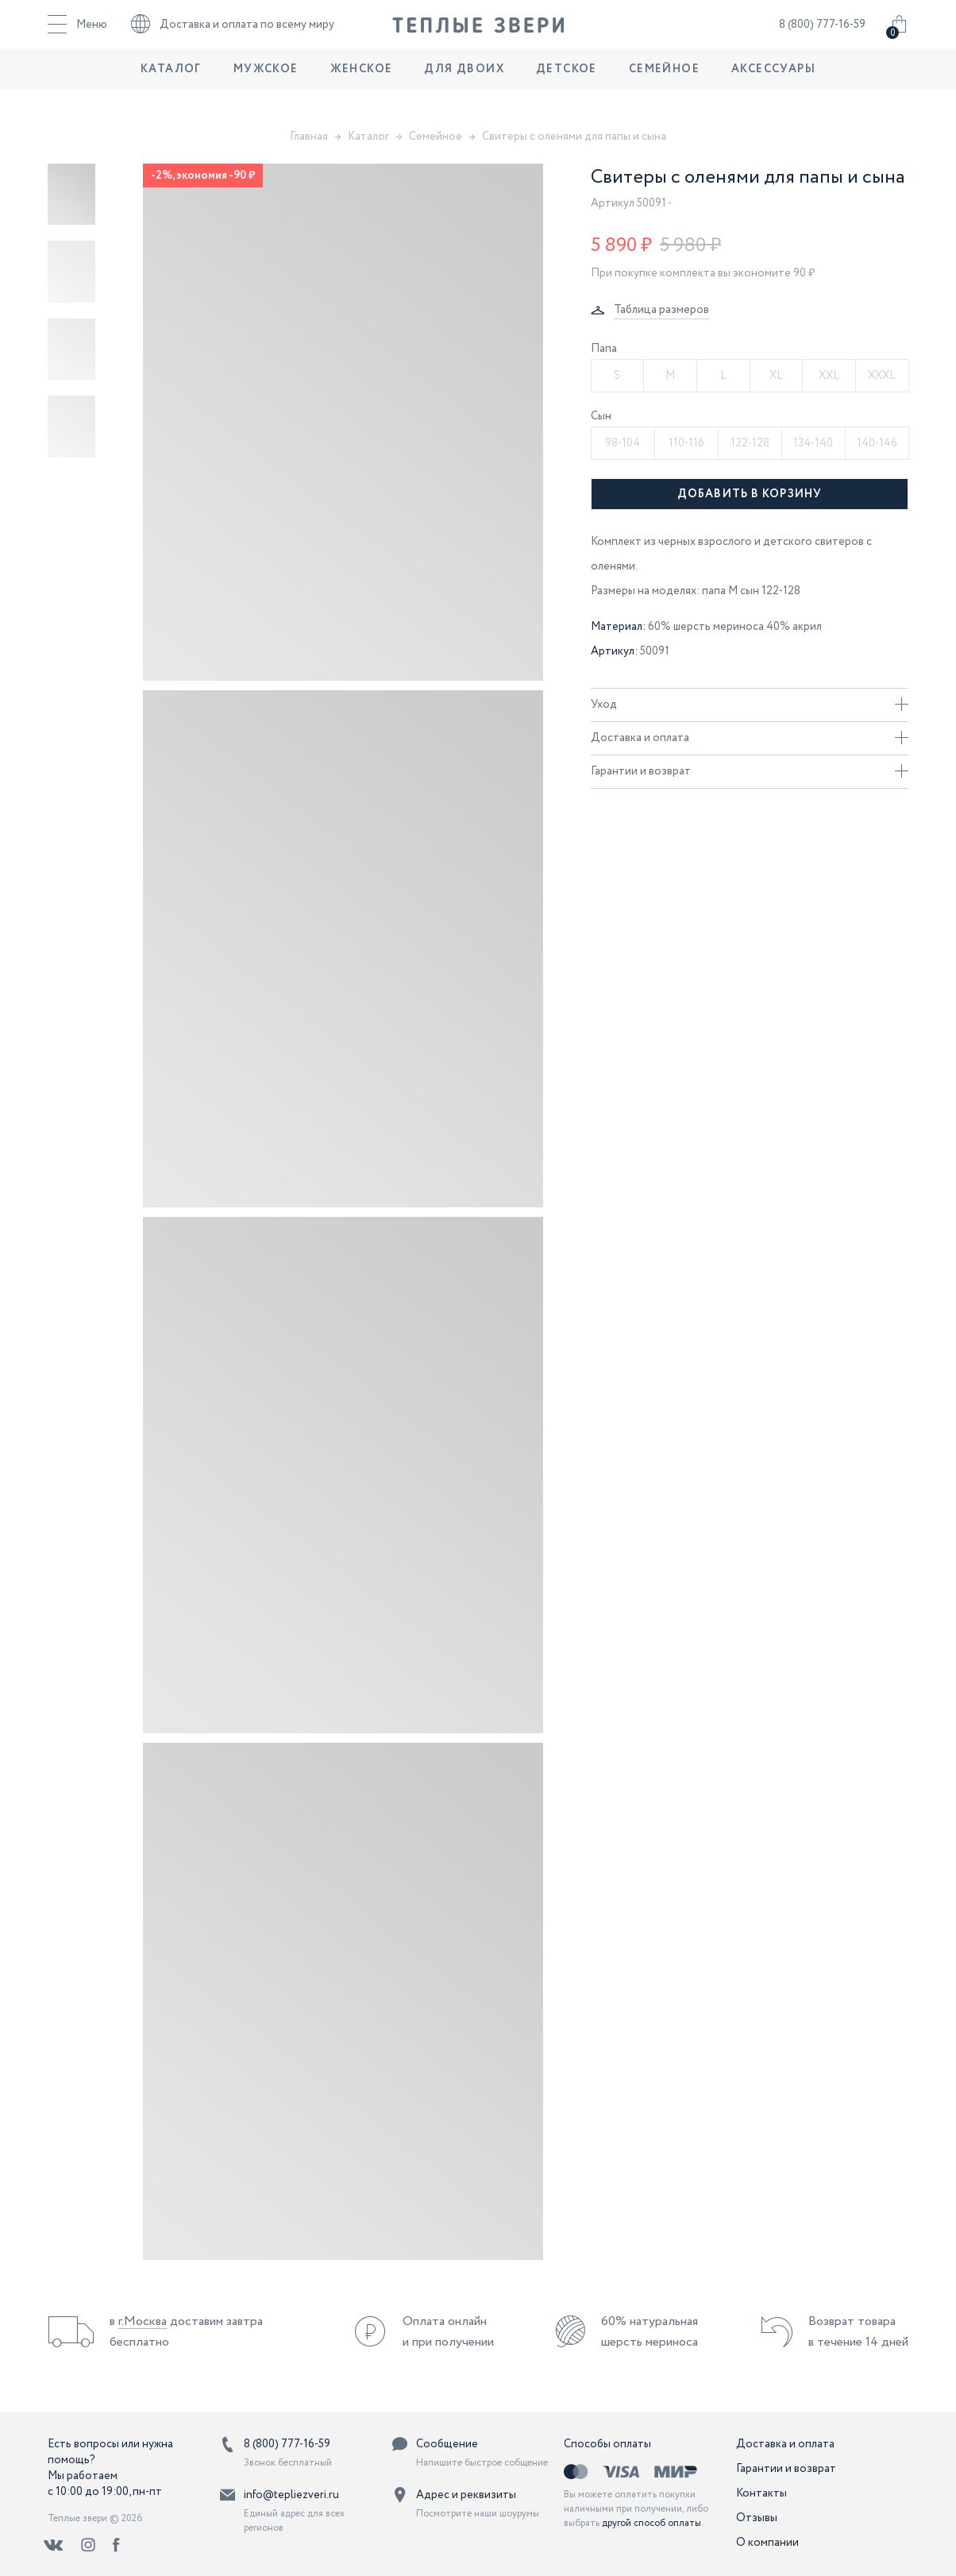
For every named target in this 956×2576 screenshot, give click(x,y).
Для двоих (464, 91)
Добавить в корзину (749, 494)
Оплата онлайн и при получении (448, 2331)
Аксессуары (773, 91)
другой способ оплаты (651, 2523)
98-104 (622, 443)
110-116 (686, 443)
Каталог (171, 91)
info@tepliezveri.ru (291, 2495)
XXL (829, 376)
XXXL (882, 376)
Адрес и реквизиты (466, 2495)
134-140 (813, 443)
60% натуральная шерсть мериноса (649, 2331)
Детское (566, 91)
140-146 (877, 443)
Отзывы (756, 2518)
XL (776, 376)
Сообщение (447, 2444)
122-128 (749, 443)
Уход (749, 705)
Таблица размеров (661, 310)
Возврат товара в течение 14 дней (858, 2331)
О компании (767, 2543)
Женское (361, 91)
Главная (309, 137)
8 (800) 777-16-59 (822, 36)
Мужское (266, 91)
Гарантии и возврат (749, 771)
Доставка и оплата (749, 738)
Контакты (761, 2493)
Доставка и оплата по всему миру (232, 35)
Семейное (664, 91)
